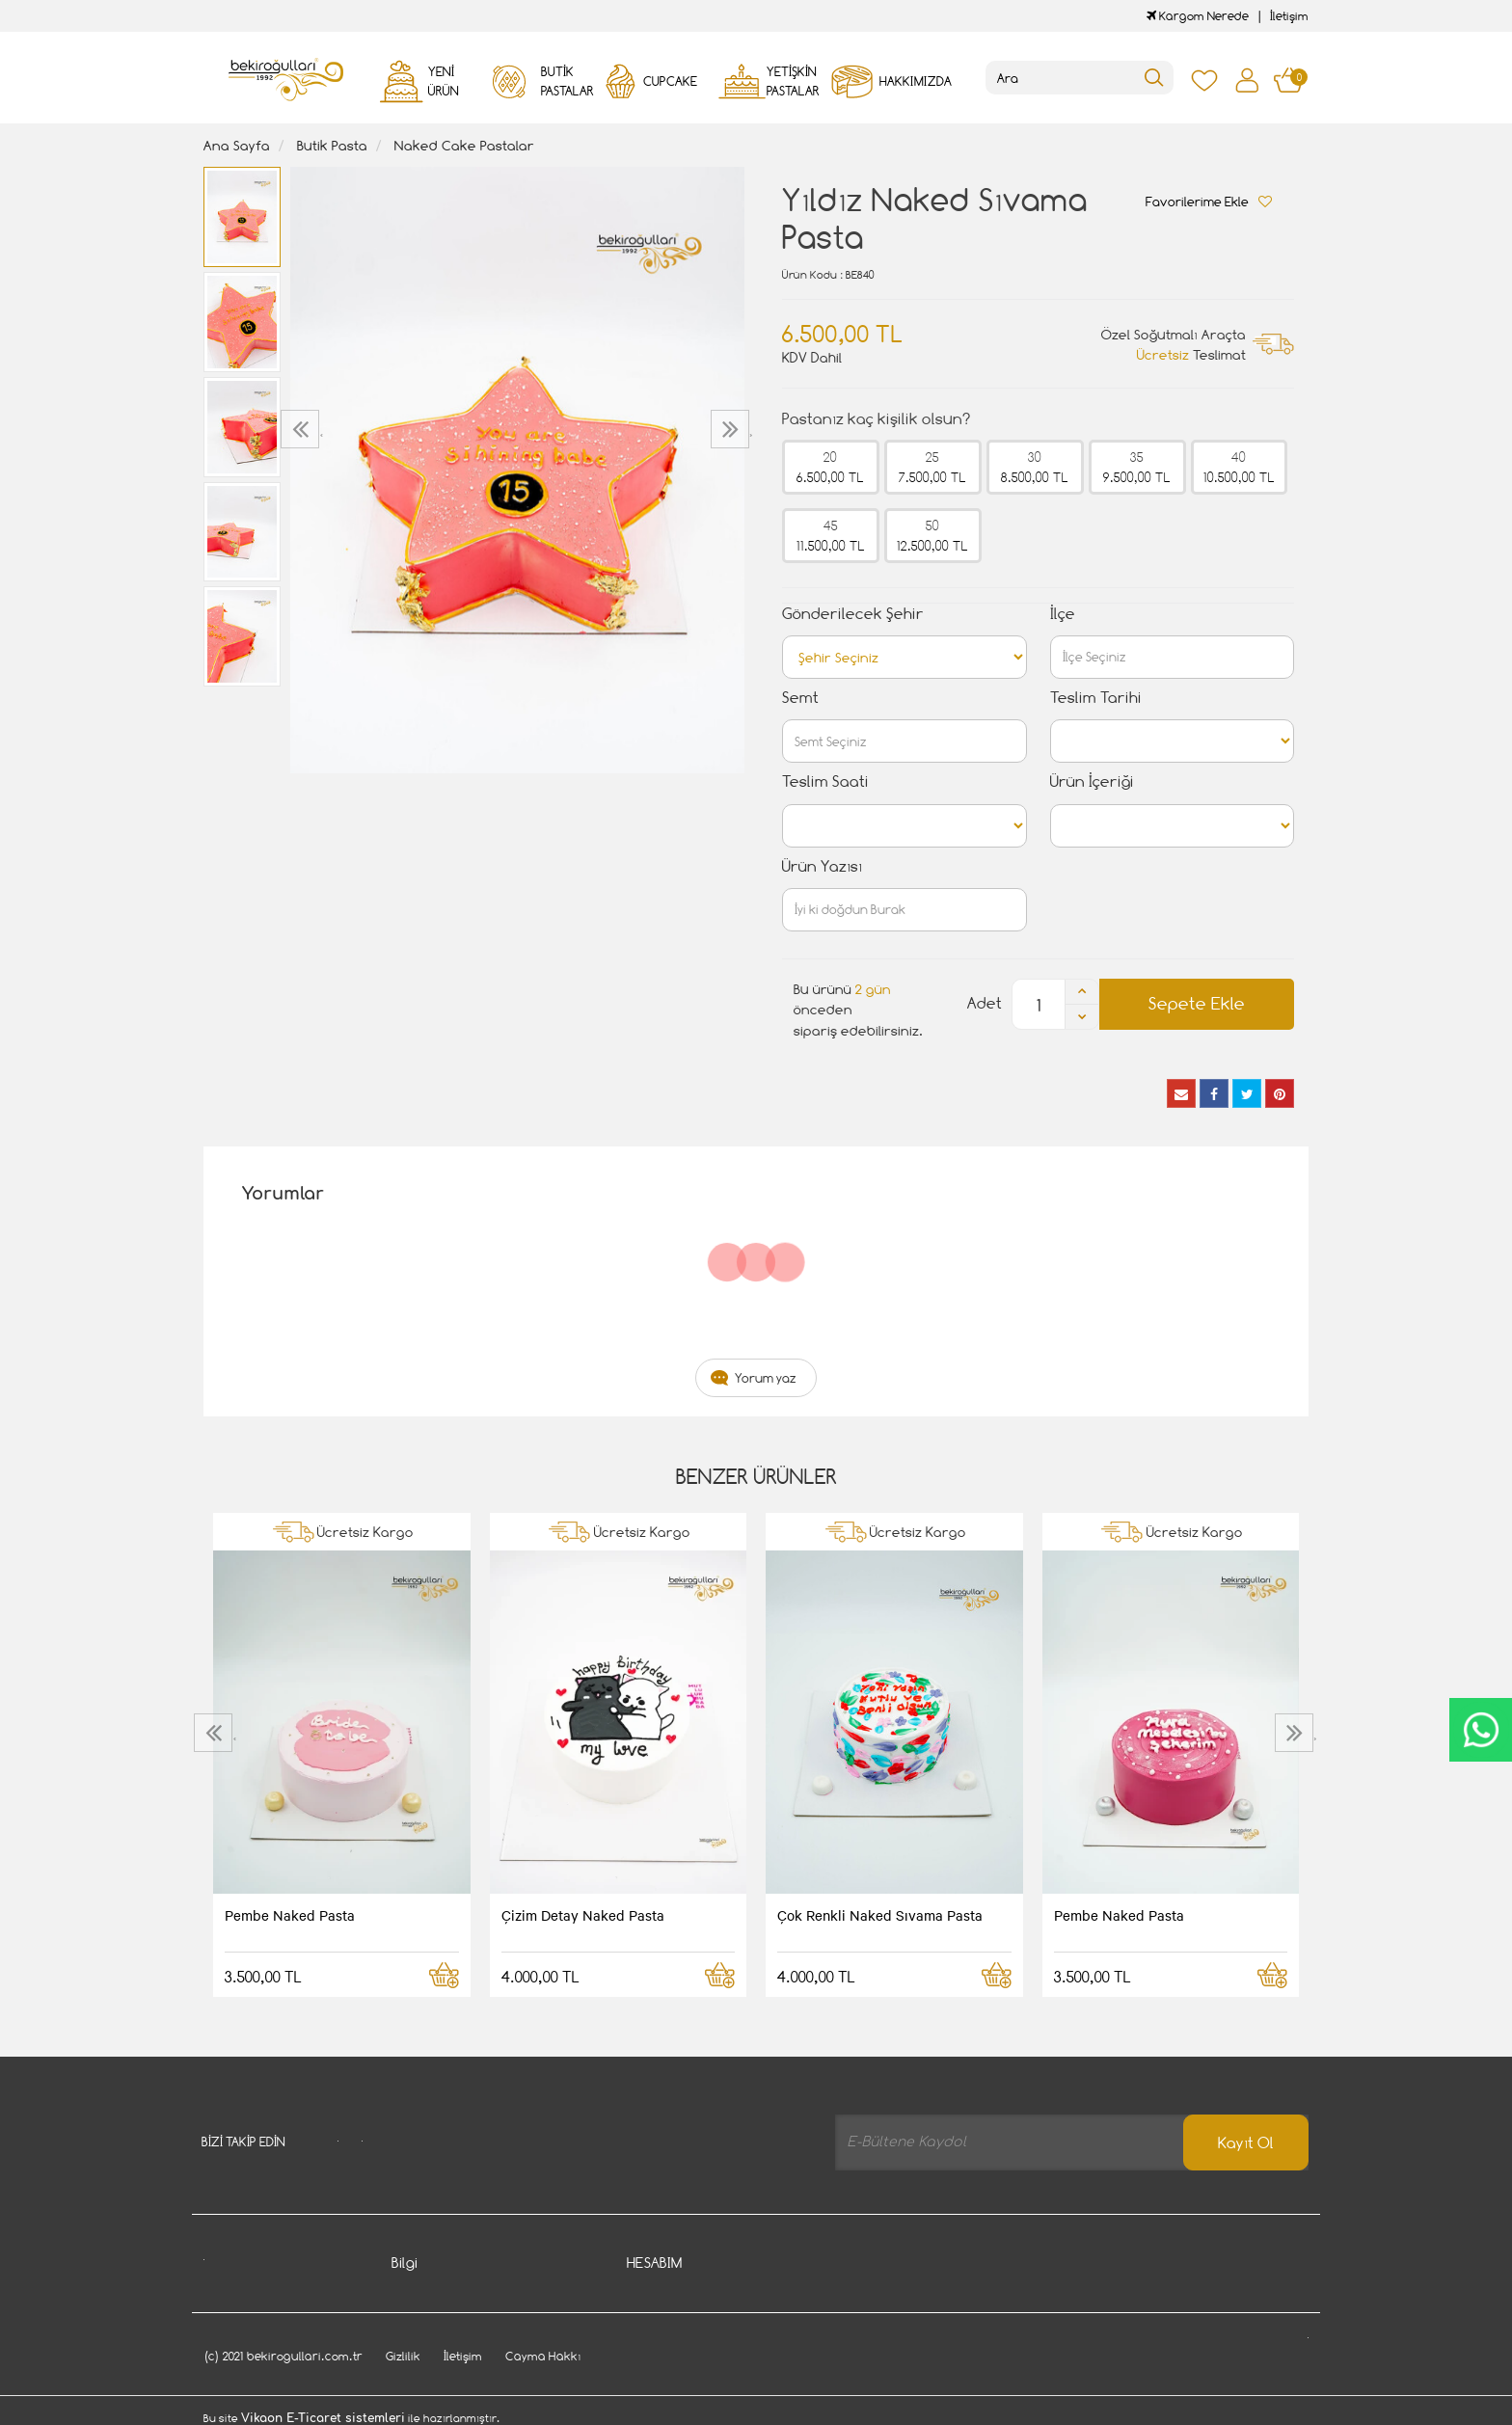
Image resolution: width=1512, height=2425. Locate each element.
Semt (800, 697)
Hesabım (653, 2292)
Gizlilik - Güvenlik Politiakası (473, 2350)
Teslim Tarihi (1096, 697)
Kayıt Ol (1246, 2143)
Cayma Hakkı (430, 2321)
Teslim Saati (825, 781)
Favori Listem (667, 2378)
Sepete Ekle (1196, 1003)
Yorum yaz (765, 1378)
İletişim (1289, 16)
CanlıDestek (1480, 1730)
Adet (984, 1003)
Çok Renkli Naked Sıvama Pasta (880, 1915)
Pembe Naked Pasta (290, 1915)
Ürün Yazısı (822, 866)
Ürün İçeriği (1092, 781)
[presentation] (302, 429)
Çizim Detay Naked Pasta (582, 1915)
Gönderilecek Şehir (853, 614)
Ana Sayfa (236, 145)
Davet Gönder (433, 2378)
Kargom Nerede (1198, 16)
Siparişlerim (661, 2321)
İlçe (1062, 614)
